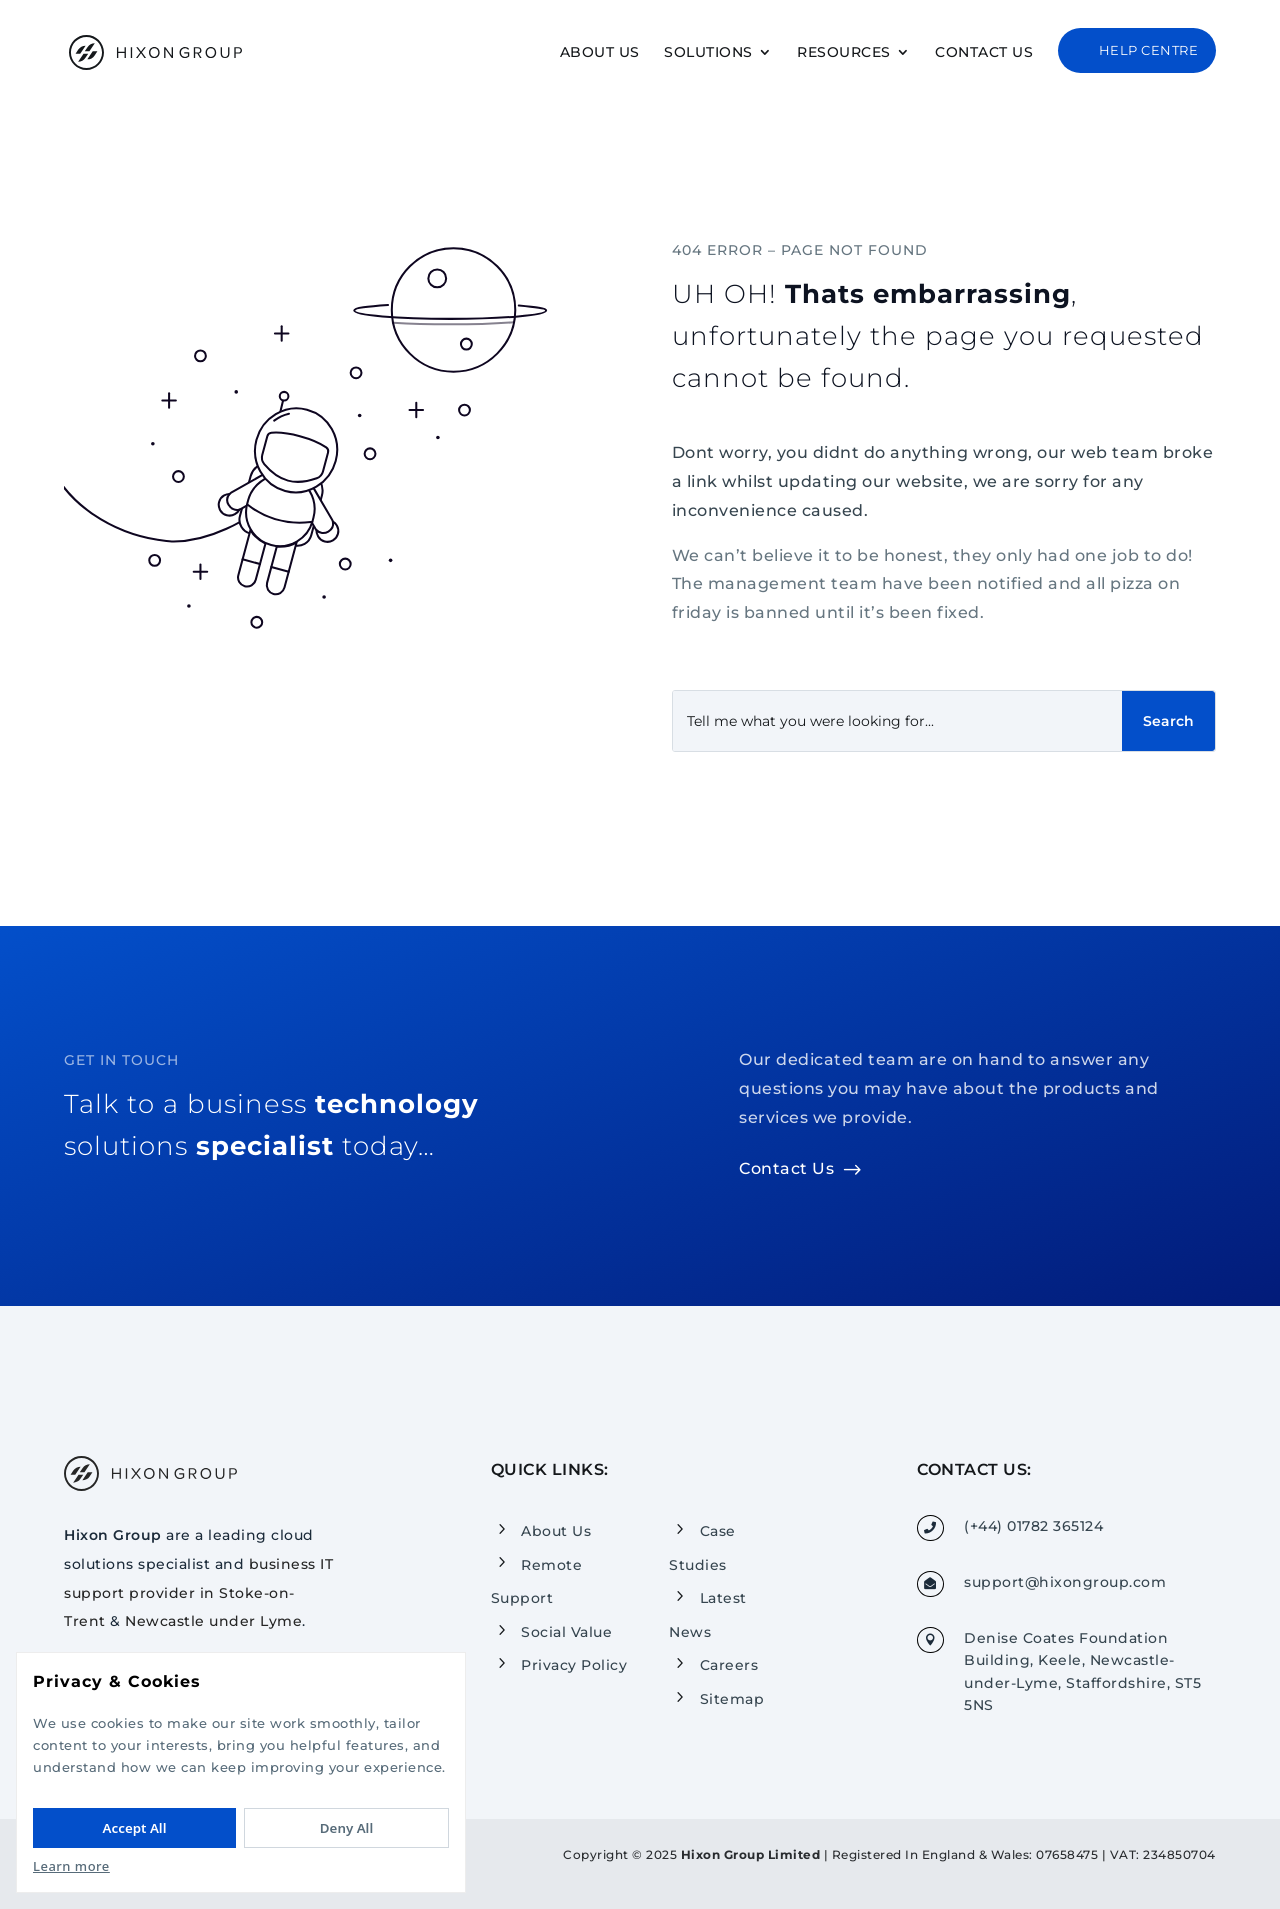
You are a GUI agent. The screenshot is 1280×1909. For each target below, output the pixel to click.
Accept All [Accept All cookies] (135, 1828)
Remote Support (537, 1581)
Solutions (708, 53)
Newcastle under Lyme (213, 1621)
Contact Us (984, 53)
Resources (844, 53)
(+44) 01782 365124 (1033, 1526)
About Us (600, 53)
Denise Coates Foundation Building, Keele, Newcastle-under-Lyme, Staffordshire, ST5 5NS (1082, 1671)
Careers (729, 1665)
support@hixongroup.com (1065, 1582)
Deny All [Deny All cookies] (346, 1828)
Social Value (566, 1632)
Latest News (708, 1615)
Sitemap (732, 1699)
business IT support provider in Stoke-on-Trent (198, 1593)
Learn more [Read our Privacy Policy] (71, 1866)
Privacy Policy (574, 1665)
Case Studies (702, 1548)
